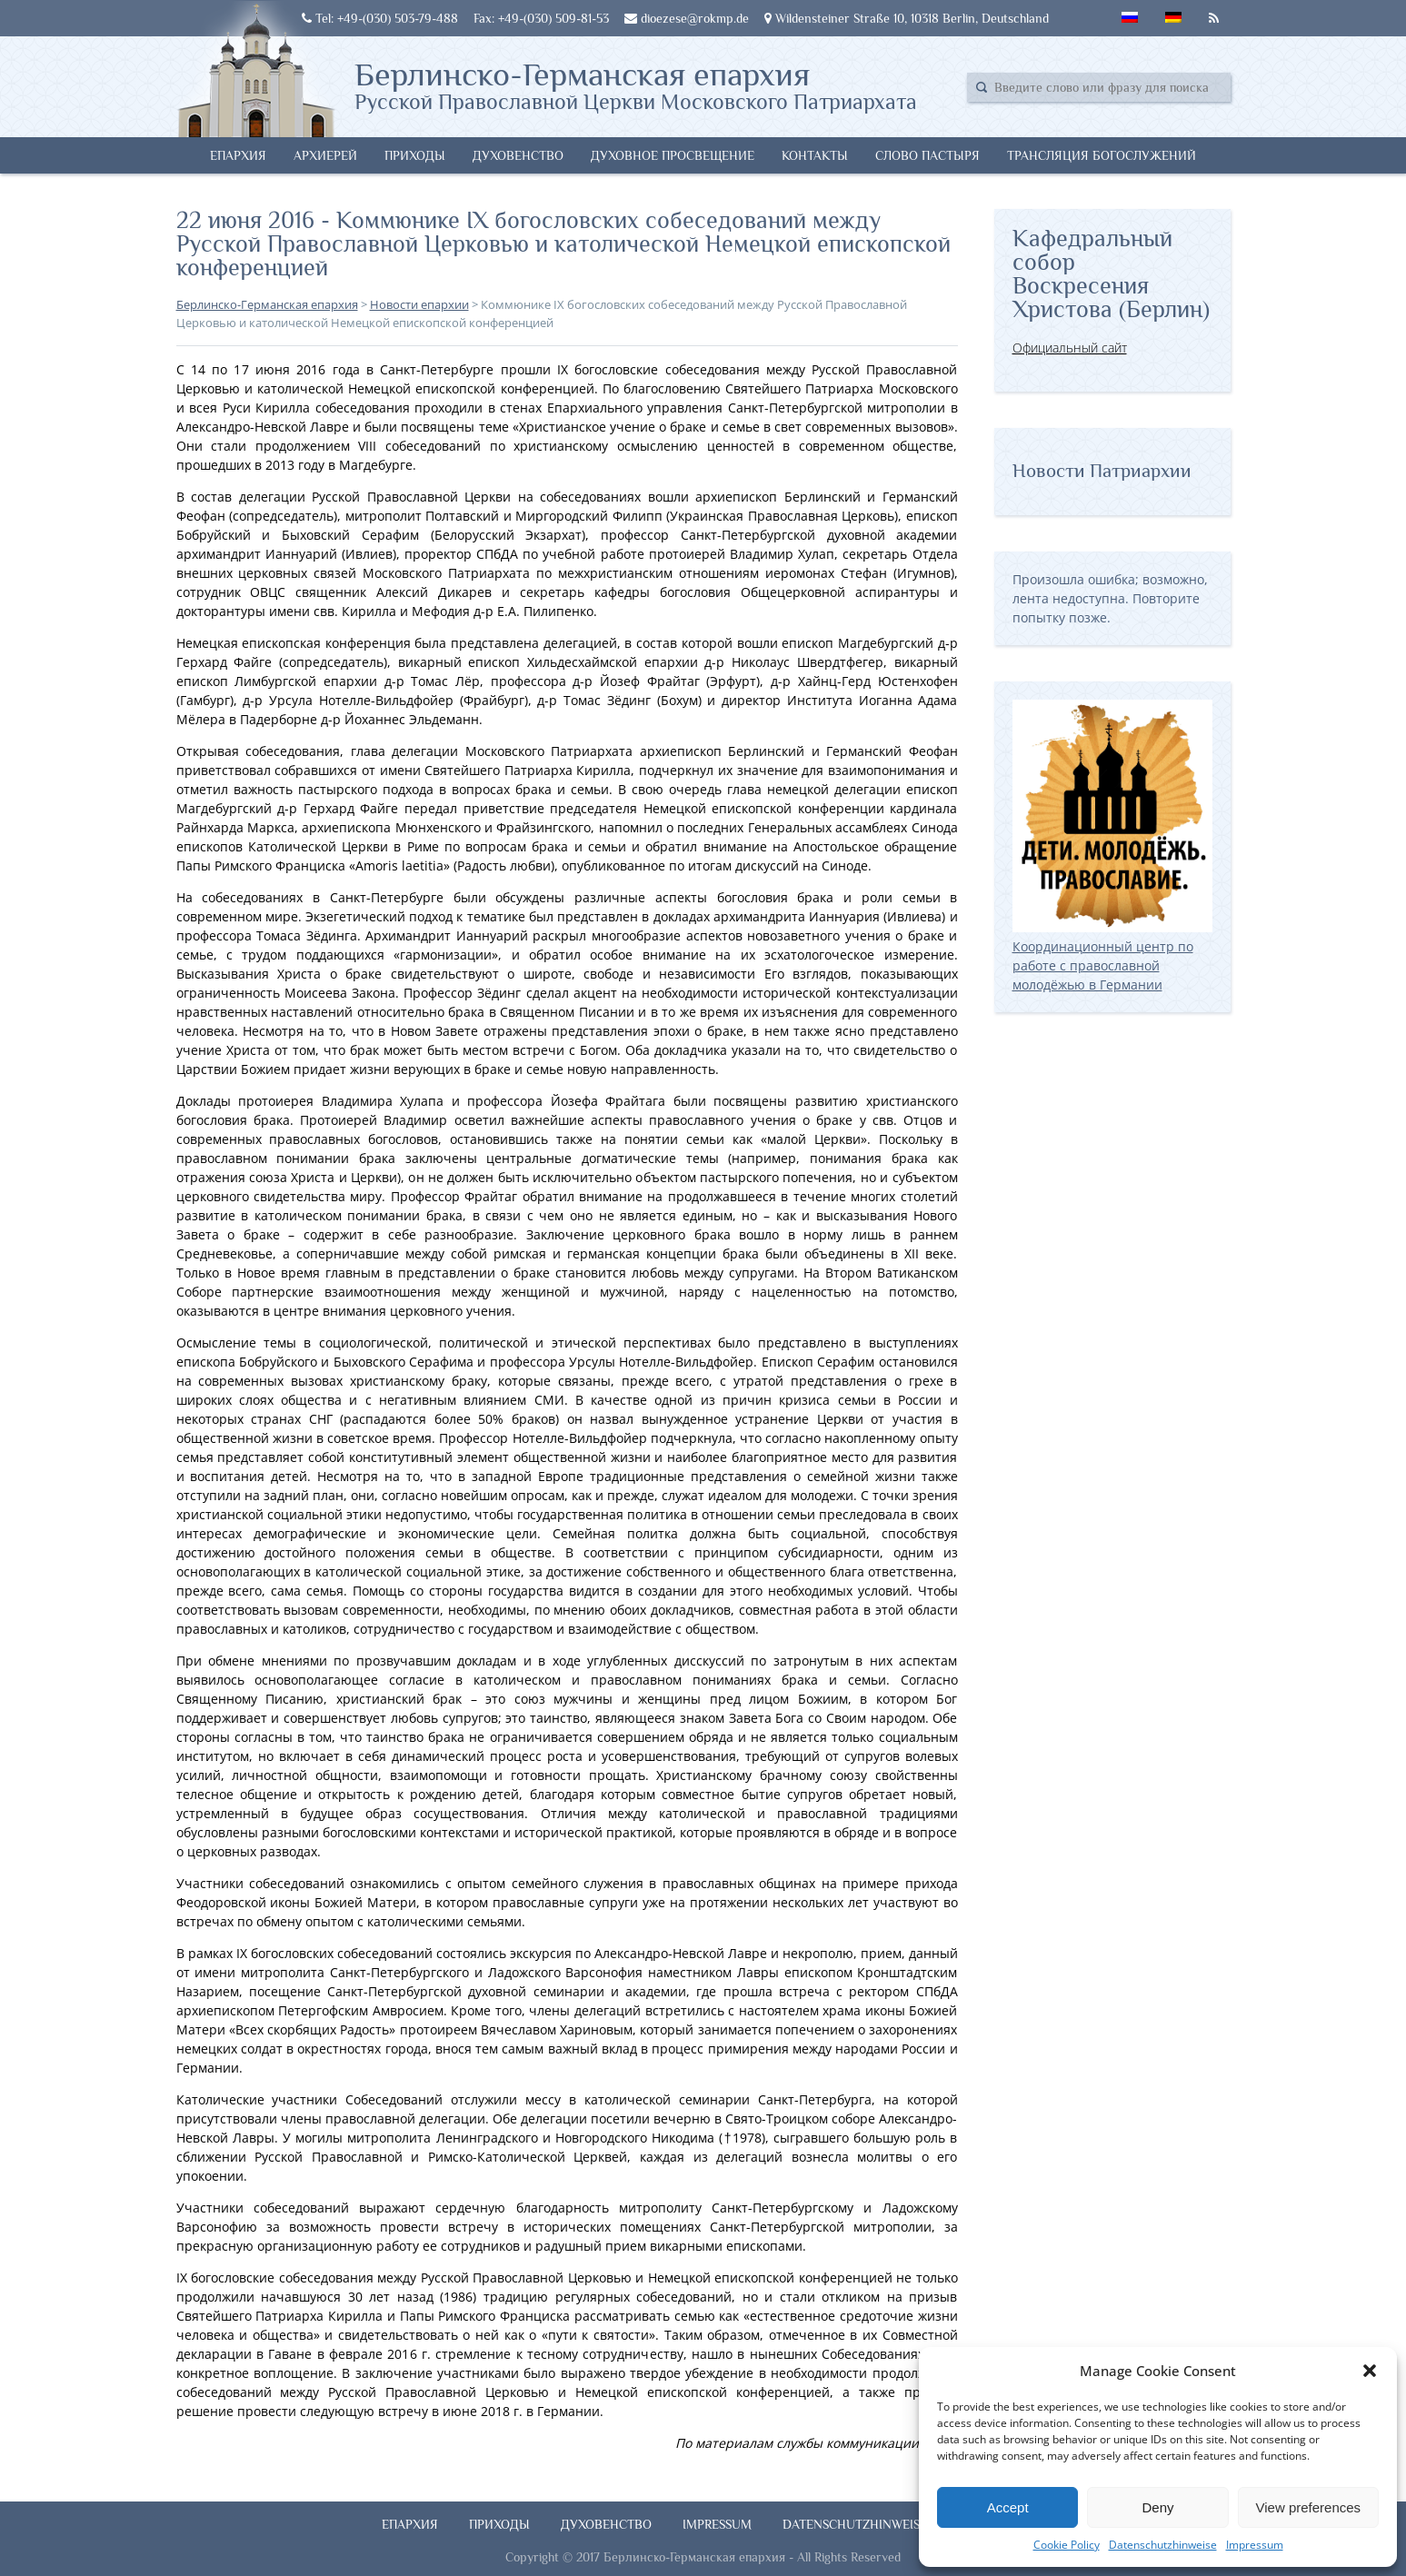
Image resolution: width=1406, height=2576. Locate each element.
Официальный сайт (1069, 347)
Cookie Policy (1066, 2544)
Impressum (1254, 2544)
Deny (1157, 2507)
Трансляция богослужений (1101, 155)
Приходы (414, 155)
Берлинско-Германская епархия (635, 84)
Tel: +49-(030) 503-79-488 (380, 18)
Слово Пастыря (927, 155)
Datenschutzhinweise (1163, 2544)
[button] (1370, 2371)
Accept (1008, 2507)
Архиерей (325, 155)
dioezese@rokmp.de (686, 18)
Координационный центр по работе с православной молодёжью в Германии (1112, 956)
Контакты (815, 155)
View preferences (1308, 2507)
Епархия (238, 155)
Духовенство (518, 155)
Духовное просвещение (672, 155)
